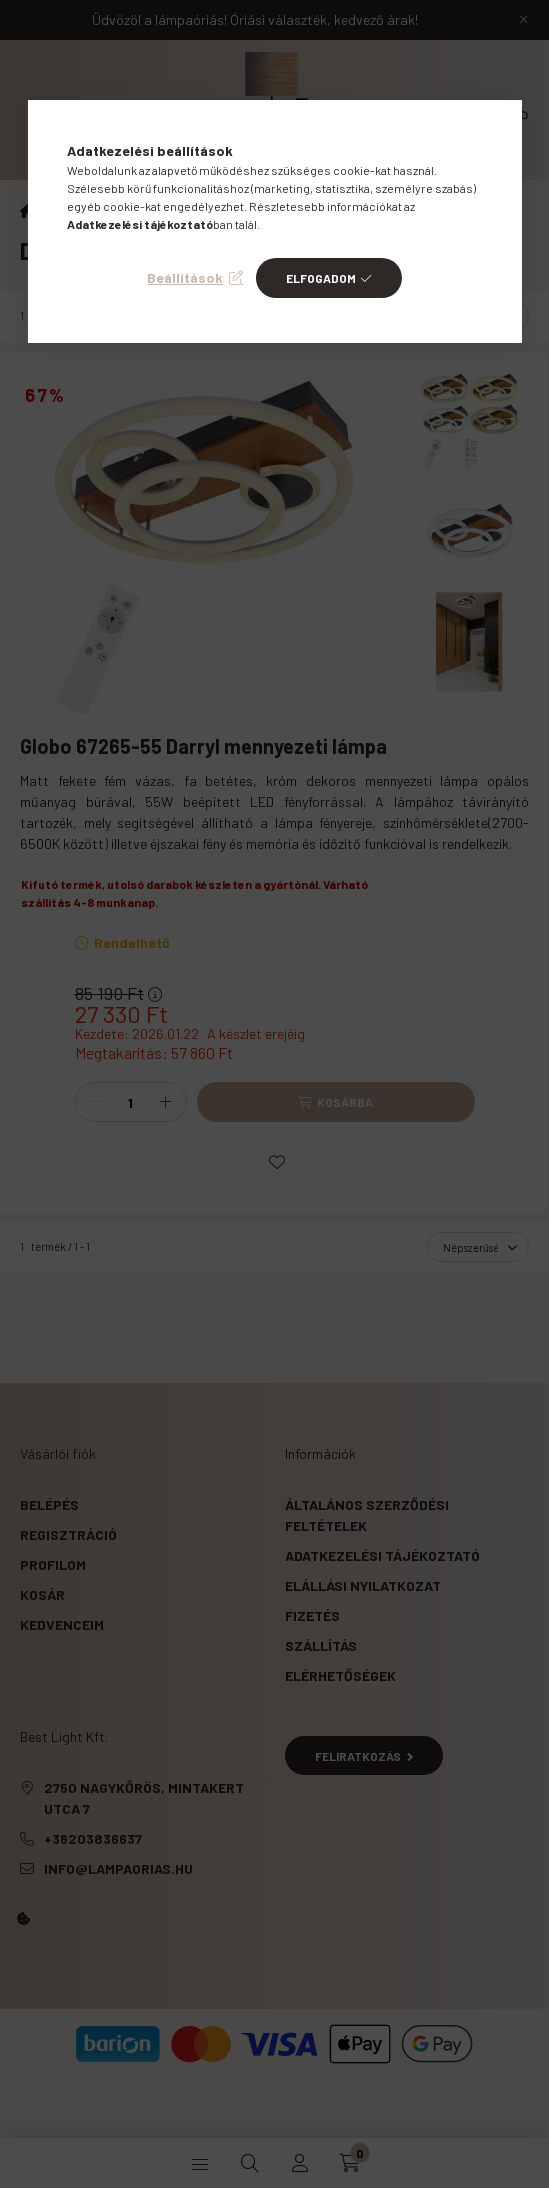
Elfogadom (321, 278)
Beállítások (185, 277)
